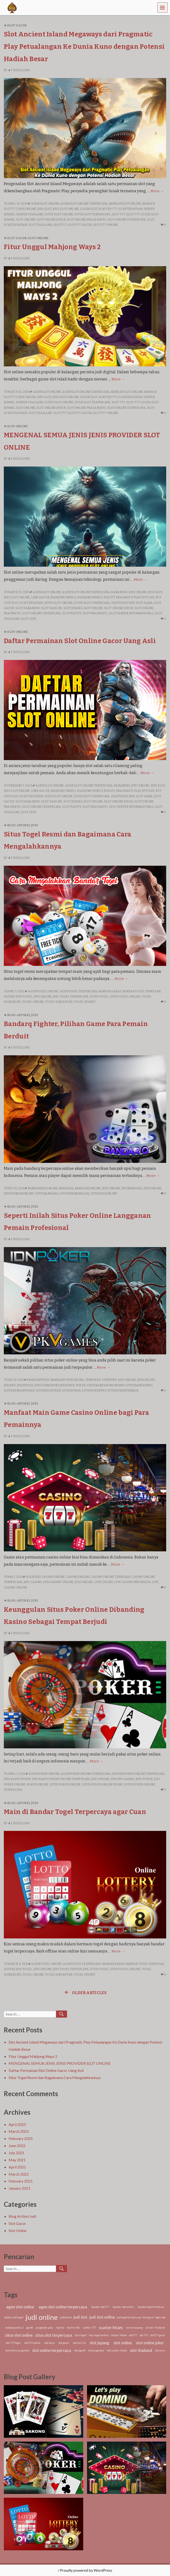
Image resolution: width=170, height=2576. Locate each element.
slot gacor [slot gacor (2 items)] (63, 2342)
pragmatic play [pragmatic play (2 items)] (44, 2327)
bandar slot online (125, 203)
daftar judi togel (18, 996)
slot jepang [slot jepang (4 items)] (99, 2342)
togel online (33, 1001)
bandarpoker (38, 1379)
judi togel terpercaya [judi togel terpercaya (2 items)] (129, 2317)
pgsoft (109, 597)
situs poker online (65, 1784)
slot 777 (118, 214)
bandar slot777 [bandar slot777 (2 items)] (100, 2306)
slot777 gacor (80, 224)
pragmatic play (128, 597)
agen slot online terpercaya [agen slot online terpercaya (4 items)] (63, 2306)
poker (80, 1385)
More (157, 191)
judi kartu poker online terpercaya (61, 1779)
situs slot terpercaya (92, 214)
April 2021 (17, 2167)
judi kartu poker (17, 1779)
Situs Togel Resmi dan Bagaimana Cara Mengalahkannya (54, 2077)
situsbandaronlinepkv (106, 1385)
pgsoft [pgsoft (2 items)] (29, 2327)
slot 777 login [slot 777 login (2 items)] (13, 2342)
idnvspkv (109, 1379)
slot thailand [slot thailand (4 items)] (141, 2350)
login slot (88, 209)
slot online (25, 219)
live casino (103, 1582)
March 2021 (19, 2174)
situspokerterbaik (123, 1390)
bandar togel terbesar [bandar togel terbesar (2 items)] (151, 2306)
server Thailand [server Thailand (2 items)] (155, 2327)
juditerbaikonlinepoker (54, 1385)
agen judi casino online (45, 1576)
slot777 (60, 224)
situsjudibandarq (75, 1193)
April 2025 (17, 2124)
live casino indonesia (132, 1582)
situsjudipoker (48, 1390)
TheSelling (19, 70)
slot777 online (105, 224)
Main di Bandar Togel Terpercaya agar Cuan (75, 1812)
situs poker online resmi (102, 1784)
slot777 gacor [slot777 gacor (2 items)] (157, 2335)
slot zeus (28, 618)
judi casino (33, 1582)
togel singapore (58, 1001)
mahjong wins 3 (89, 597)
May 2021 (17, 2160)
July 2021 (16, 2152)
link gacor (40, 597)
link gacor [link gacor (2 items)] (148, 2317)
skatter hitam (123, 603)
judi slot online (66, 209)
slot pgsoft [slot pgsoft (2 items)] (80, 2350)
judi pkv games (122, 1779)
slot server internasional (131, 613)
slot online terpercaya (126, 219)
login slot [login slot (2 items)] (160, 2317)
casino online (78, 1576)
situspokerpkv (94, 1390)
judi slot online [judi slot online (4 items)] (102, 2317)
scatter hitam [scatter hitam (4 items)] (111, 2327)
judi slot (44, 209)
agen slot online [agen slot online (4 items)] (20, 2306)
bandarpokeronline (67, 1379)
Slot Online (38, 238)
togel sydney (84, 1001)
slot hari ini (51, 608)
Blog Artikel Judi (22, 825)
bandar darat (109, 991)
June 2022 (17, 2145)
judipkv (10, 1385)
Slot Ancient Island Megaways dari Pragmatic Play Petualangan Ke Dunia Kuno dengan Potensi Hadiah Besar (84, 46)
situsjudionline (104, 1193)
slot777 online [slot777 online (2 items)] (32, 2342)
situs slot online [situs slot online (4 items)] (19, 2335)
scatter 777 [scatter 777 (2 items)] (89, 2327)
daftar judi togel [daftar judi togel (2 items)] (14, 2317)
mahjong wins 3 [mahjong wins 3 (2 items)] (14, 2327)
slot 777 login (138, 214)
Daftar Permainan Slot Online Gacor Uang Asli (80, 641)
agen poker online (44, 1773)
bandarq (66, 1188)
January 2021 (20, 2188)
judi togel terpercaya (70, 996)
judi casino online (58, 1582)
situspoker (71, 1390)
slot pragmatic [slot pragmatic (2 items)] (96, 2350)
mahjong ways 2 (63, 597)
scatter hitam (130, 209)
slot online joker (51, 219)
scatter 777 (108, 209)
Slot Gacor (17, 25)
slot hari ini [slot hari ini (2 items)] (79, 2342)
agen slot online (45, 203)
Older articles (85, 1993)
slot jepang (72, 608)
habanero (119, 592)
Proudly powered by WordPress (86, 2570)
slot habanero (27, 608)
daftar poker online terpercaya (138, 1773)
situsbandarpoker (19, 1390)
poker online (37, 1784)
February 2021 (21, 2181)
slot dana (144, 603)
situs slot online (59, 214)
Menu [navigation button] (162, 7)
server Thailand (29, 214)
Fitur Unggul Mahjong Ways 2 (52, 247)
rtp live (148, 597)
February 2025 (21, 2138)
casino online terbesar (110, 1576)
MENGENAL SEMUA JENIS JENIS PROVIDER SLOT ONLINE (60, 2063)
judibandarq (132, 1188)
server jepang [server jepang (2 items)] (134, 2327)
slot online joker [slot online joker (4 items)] (150, 2342)
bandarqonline (88, 1188)
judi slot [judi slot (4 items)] (80, 2317)
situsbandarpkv (139, 1385)
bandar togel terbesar (141, 991)
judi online (27, 209)
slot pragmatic (95, 613)
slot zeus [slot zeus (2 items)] (160, 2350)
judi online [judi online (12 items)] (42, 2317)
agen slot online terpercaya (84, 203)
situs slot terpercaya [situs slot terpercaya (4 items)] (53, 2335)
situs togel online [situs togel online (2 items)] (98, 2335)
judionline (152, 1188)
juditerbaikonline (19, 1193)
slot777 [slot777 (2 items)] (133, 2335)
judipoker (25, 1385)
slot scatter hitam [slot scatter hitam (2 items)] (117, 2350)
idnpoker (93, 1379)
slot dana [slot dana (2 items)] (49, 2342)
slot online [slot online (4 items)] (122, 2342)
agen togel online (43, 991)
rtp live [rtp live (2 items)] (60, 2327)
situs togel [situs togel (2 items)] (80, 2335)
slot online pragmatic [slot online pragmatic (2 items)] (17, 2350)
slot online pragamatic (86, 219)
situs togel (99, 996)
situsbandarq (47, 1193)
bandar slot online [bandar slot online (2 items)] (123, 2306)
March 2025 (19, 2131)
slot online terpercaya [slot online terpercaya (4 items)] (51, 2350)
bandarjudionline (43, 1188)
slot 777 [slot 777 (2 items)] (143, 2335)
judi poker (144, 1779)
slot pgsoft (71, 613)
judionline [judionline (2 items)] (66, 2317)
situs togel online (125, 996)
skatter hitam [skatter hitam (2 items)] (119, 2335)
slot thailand (40, 224)
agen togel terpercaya (78, 991)
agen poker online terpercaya (85, 1773)
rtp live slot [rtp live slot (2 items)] (73, 2327)
